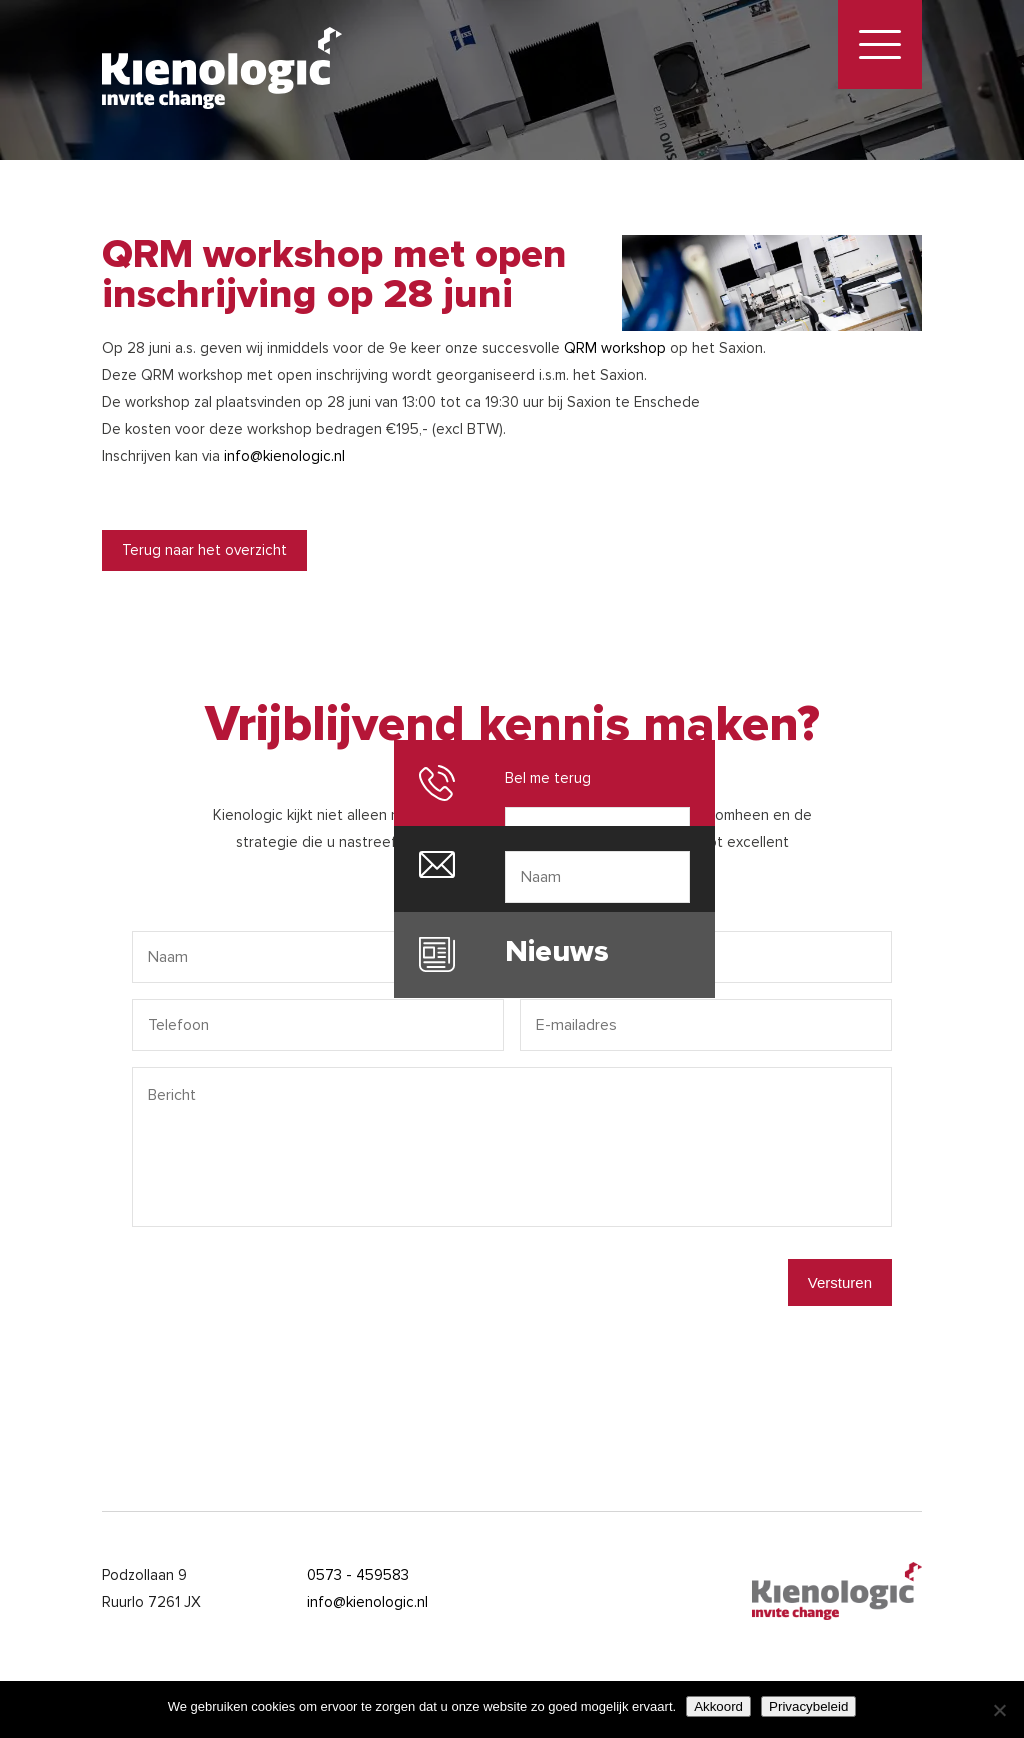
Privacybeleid (808, 1706)
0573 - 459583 (358, 1575)
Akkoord (718, 1706)
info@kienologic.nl (284, 456)
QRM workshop (615, 348)
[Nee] (999, 1710)
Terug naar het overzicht (204, 550)
